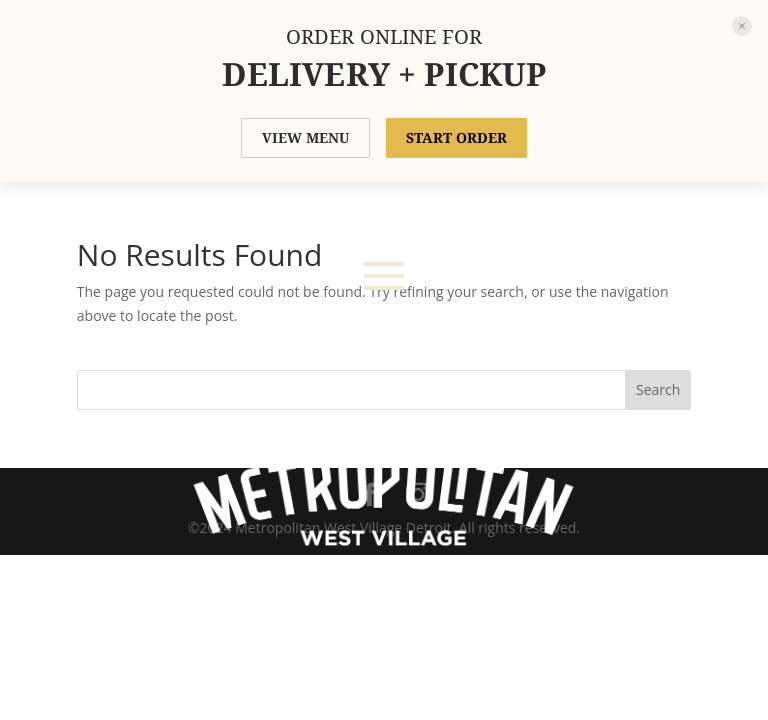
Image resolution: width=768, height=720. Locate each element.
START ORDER (456, 137)
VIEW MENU (305, 137)
